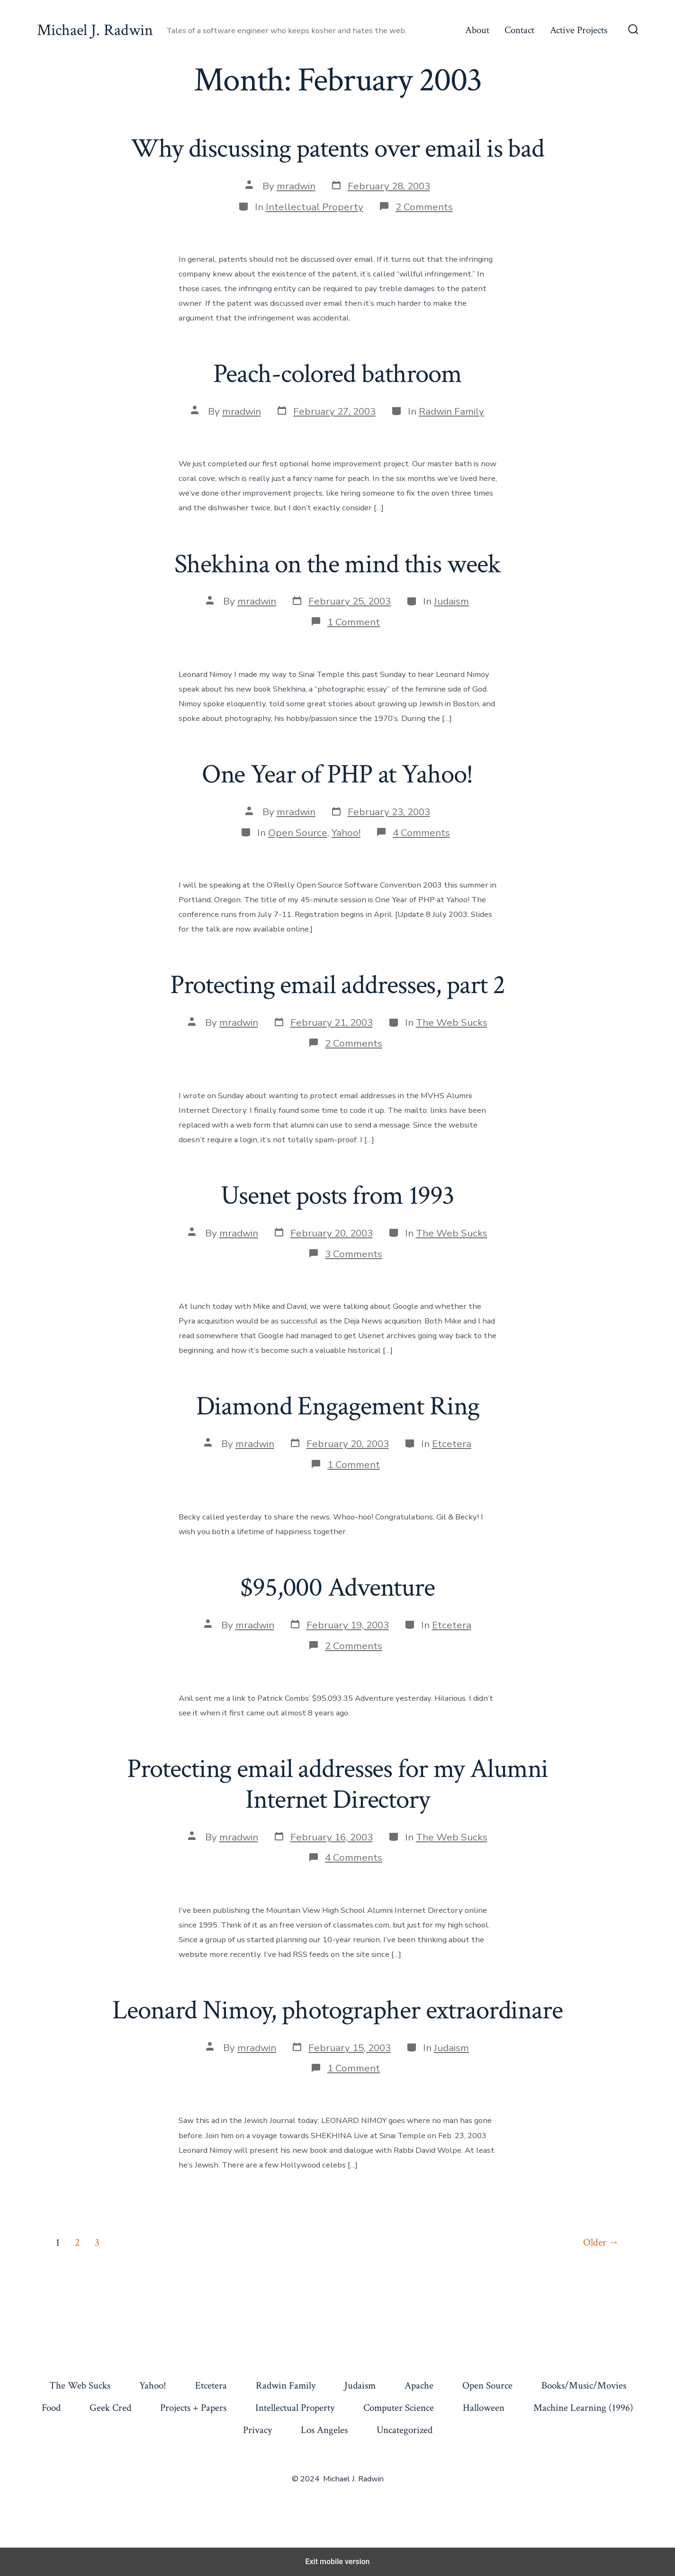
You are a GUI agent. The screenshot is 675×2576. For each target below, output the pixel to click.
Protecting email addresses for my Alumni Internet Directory (338, 1784)
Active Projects (578, 30)
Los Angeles (324, 2430)
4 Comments (421, 832)
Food (51, 2407)
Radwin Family (451, 411)
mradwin (296, 186)
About (477, 30)
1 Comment (353, 622)
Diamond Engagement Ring (337, 1406)
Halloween (483, 2407)
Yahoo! (346, 832)
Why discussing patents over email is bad (337, 148)
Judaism (451, 601)
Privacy (257, 2430)
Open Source (297, 832)
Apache (419, 2385)
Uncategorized (404, 2430)
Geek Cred (110, 2407)
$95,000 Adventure (337, 1587)
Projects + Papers (193, 2407)
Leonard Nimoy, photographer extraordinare (337, 2010)
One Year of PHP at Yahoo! (338, 774)
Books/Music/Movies (583, 2385)
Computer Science (398, 2407)
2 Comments (424, 206)
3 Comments (353, 1254)
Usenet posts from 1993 (337, 1195)
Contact (519, 30)
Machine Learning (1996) (583, 2407)
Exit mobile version (337, 2561)
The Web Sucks (451, 1022)
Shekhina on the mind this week (337, 564)
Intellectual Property (314, 206)
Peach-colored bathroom (337, 373)
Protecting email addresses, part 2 (337, 985)
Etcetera (451, 1443)
